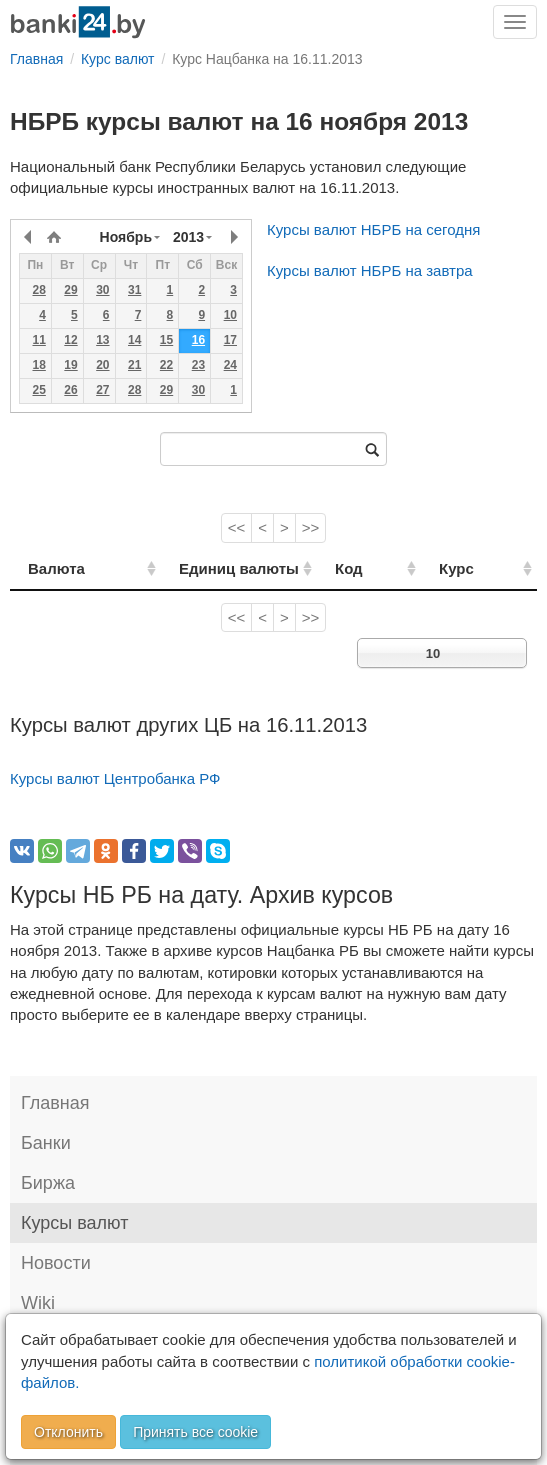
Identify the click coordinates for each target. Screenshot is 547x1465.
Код (384, 568)
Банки (46, 1143)
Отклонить (68, 1432)
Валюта (56, 568)
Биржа (48, 1183)
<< (237, 527)
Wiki (38, 1303)
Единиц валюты (215, 568)
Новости (56, 1263)
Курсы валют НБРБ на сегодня (373, 229)
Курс (475, 568)
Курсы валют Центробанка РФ (115, 778)
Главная (55, 1103)
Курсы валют (74, 1223)
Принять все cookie (195, 1432)
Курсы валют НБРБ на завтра (370, 270)
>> (311, 527)
